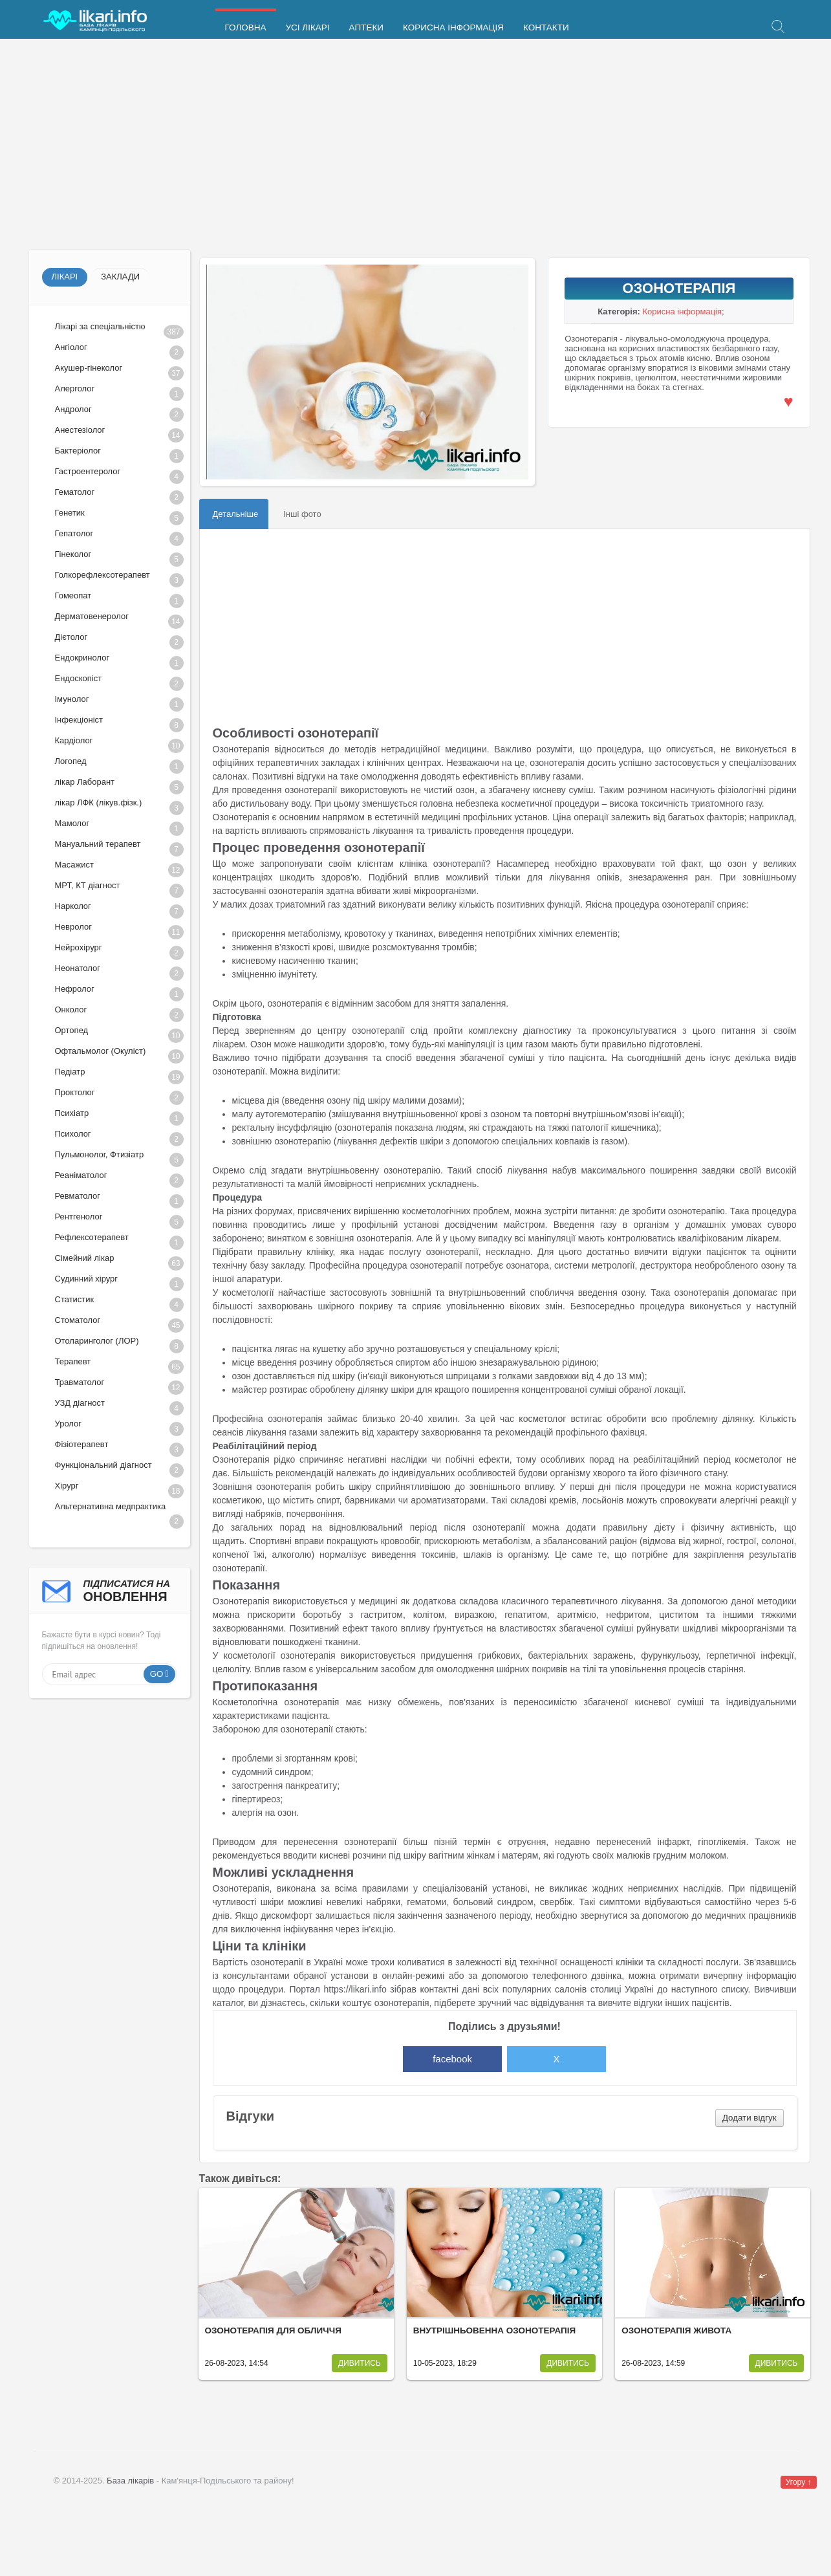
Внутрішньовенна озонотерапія (494, 2330)
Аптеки (366, 27)
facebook (452, 2058)
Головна (245, 27)
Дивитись (359, 2363)
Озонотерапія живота (676, 2330)
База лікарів (130, 2480)
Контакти (546, 27)
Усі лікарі (308, 27)
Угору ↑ (799, 2482)
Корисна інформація (453, 27)
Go (157, 1674)
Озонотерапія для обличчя (273, 2330)
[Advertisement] (415, 145)
